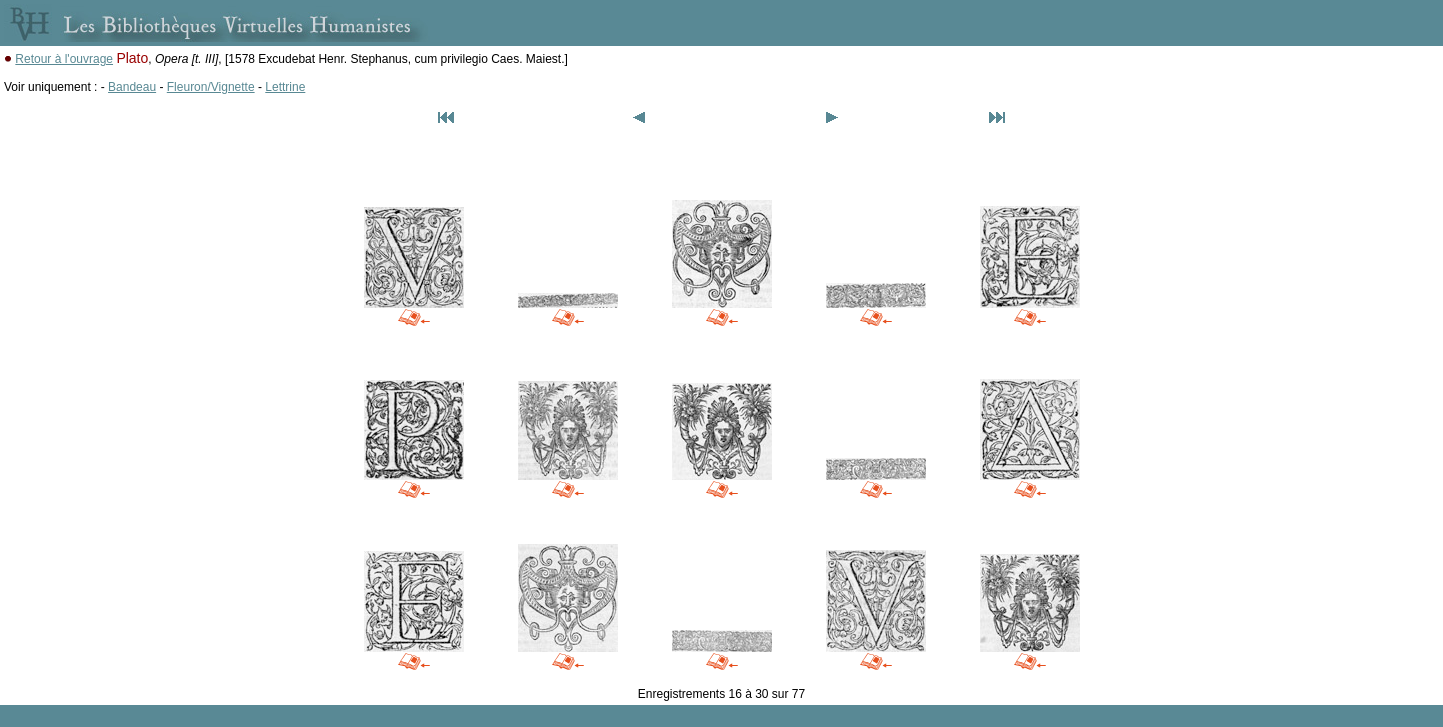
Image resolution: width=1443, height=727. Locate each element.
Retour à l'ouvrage (64, 59)
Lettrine (285, 87)
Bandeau (132, 87)
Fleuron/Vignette (211, 87)
